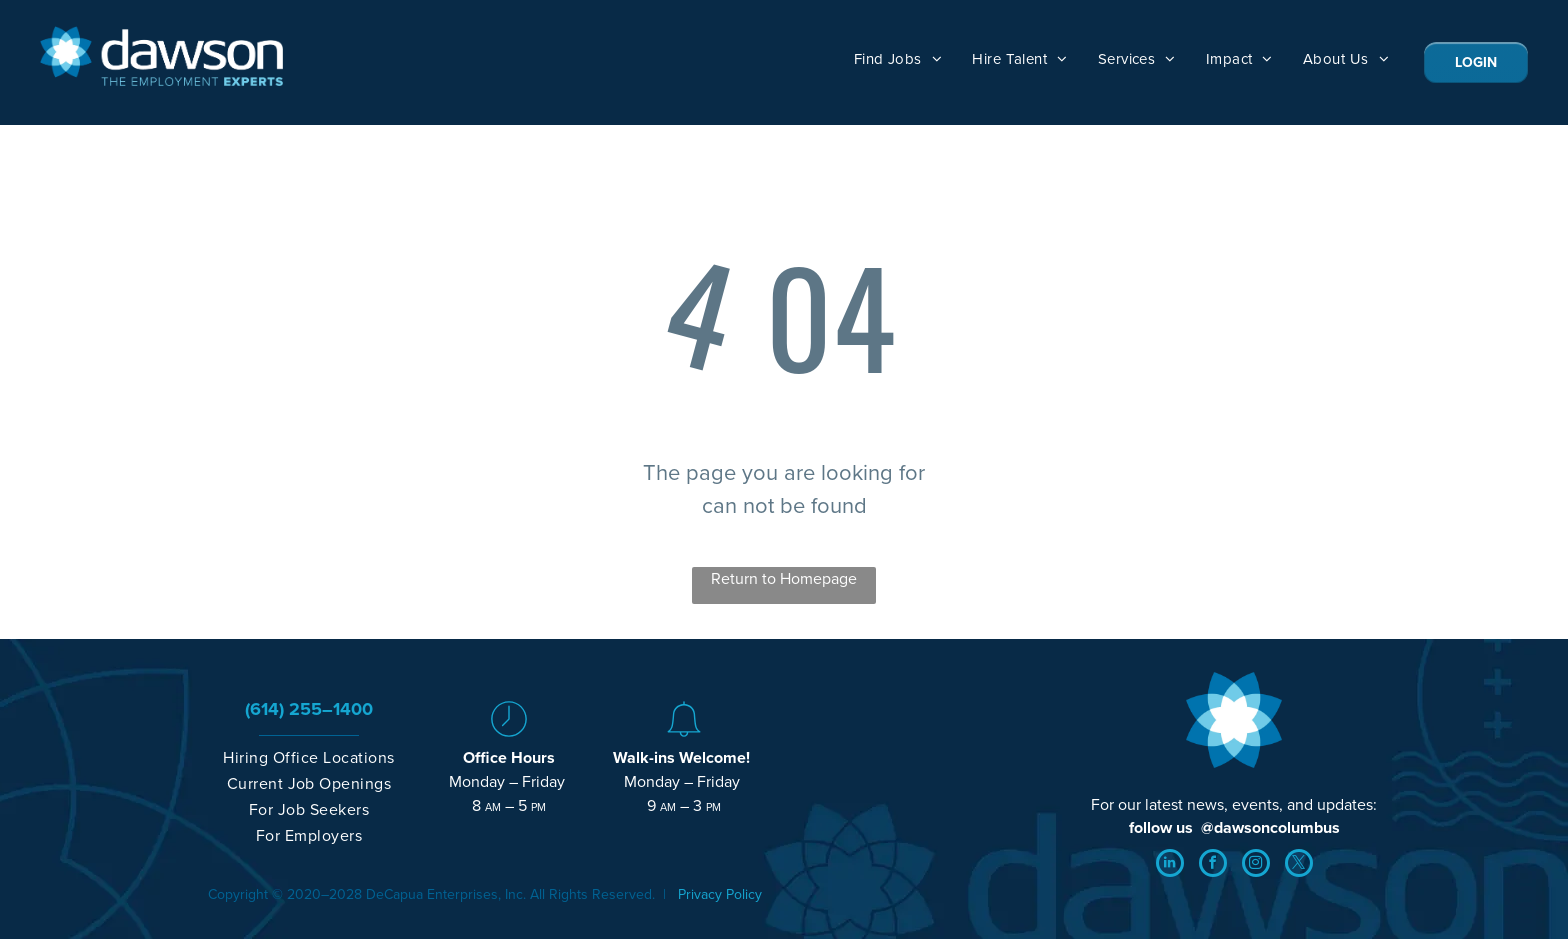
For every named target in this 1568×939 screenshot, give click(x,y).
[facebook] (1213, 865)
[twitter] (1299, 865)
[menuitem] (898, 59)
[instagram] (1256, 865)
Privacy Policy (720, 894)
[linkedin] (1170, 865)
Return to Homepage (784, 578)
